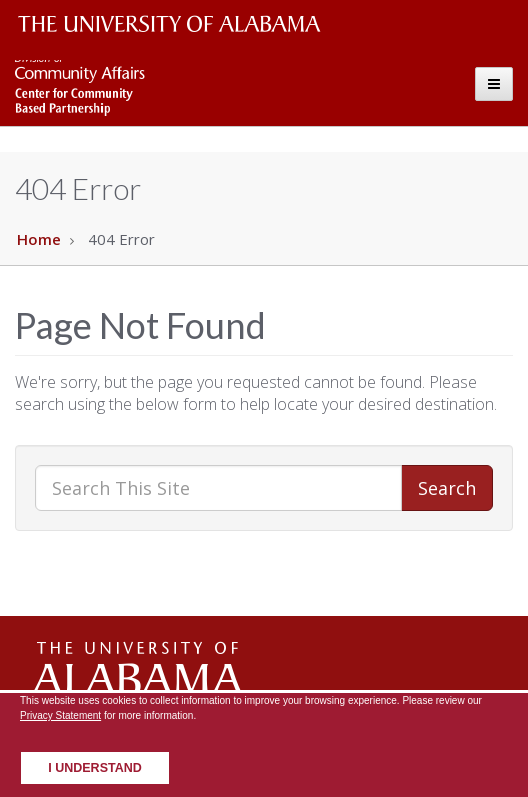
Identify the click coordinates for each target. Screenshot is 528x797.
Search (447, 488)
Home (39, 239)
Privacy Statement (60, 715)
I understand (95, 768)
